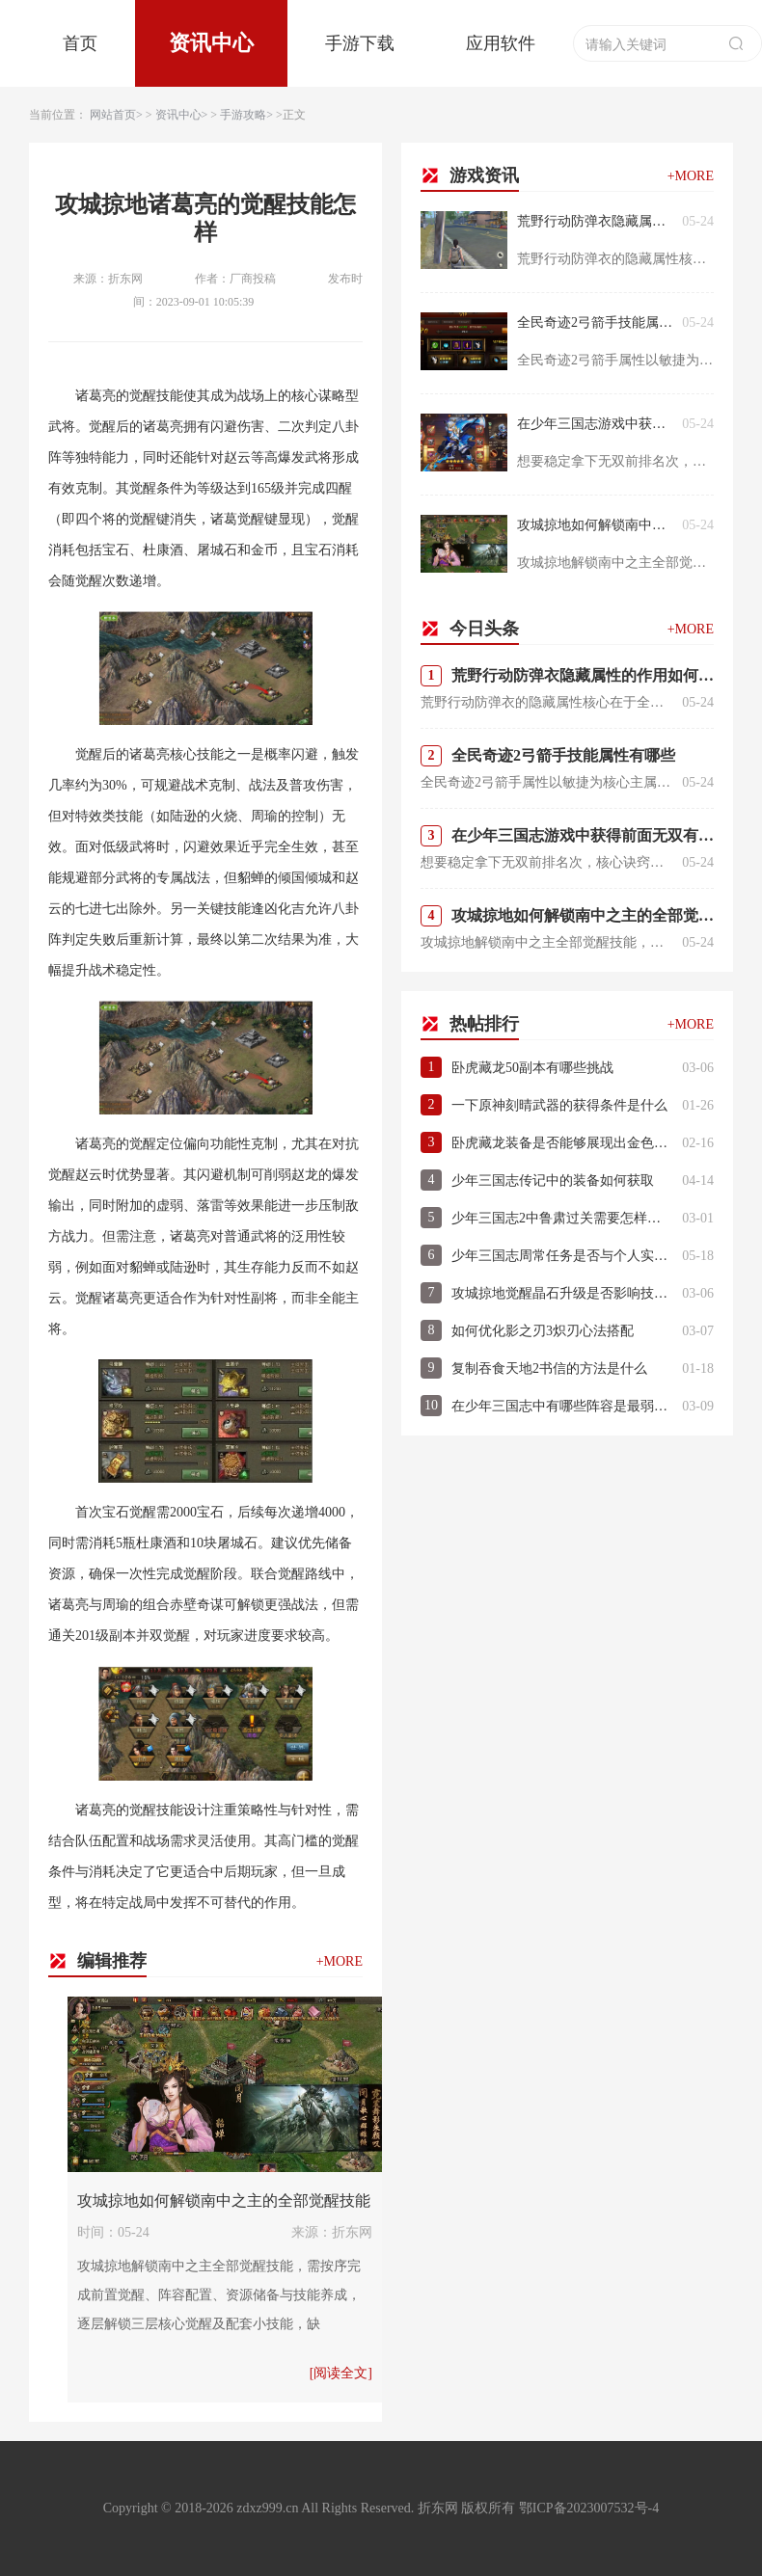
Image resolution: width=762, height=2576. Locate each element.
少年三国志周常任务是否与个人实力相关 (561, 1255)
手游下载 (360, 43)
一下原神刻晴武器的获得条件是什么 (559, 1105)
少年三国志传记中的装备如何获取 (552, 1180)
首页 (80, 43)
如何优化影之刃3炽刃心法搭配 (542, 1331)
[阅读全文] (341, 2373)
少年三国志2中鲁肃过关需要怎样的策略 (561, 1218)
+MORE (339, 1961)
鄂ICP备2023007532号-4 (589, 2508)
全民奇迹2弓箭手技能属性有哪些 (594, 322)
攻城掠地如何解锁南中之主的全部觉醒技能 (223, 2200)
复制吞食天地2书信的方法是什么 (549, 1368)
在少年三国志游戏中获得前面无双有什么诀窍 (594, 423)
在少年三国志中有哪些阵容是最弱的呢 (561, 1406)
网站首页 (113, 114)
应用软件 (500, 43)
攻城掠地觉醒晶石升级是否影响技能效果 (561, 1293)
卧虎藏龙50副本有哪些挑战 (532, 1067)
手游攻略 (243, 114)
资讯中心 (211, 43)
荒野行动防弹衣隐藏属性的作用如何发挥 (594, 221)
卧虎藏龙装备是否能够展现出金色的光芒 (561, 1143)
